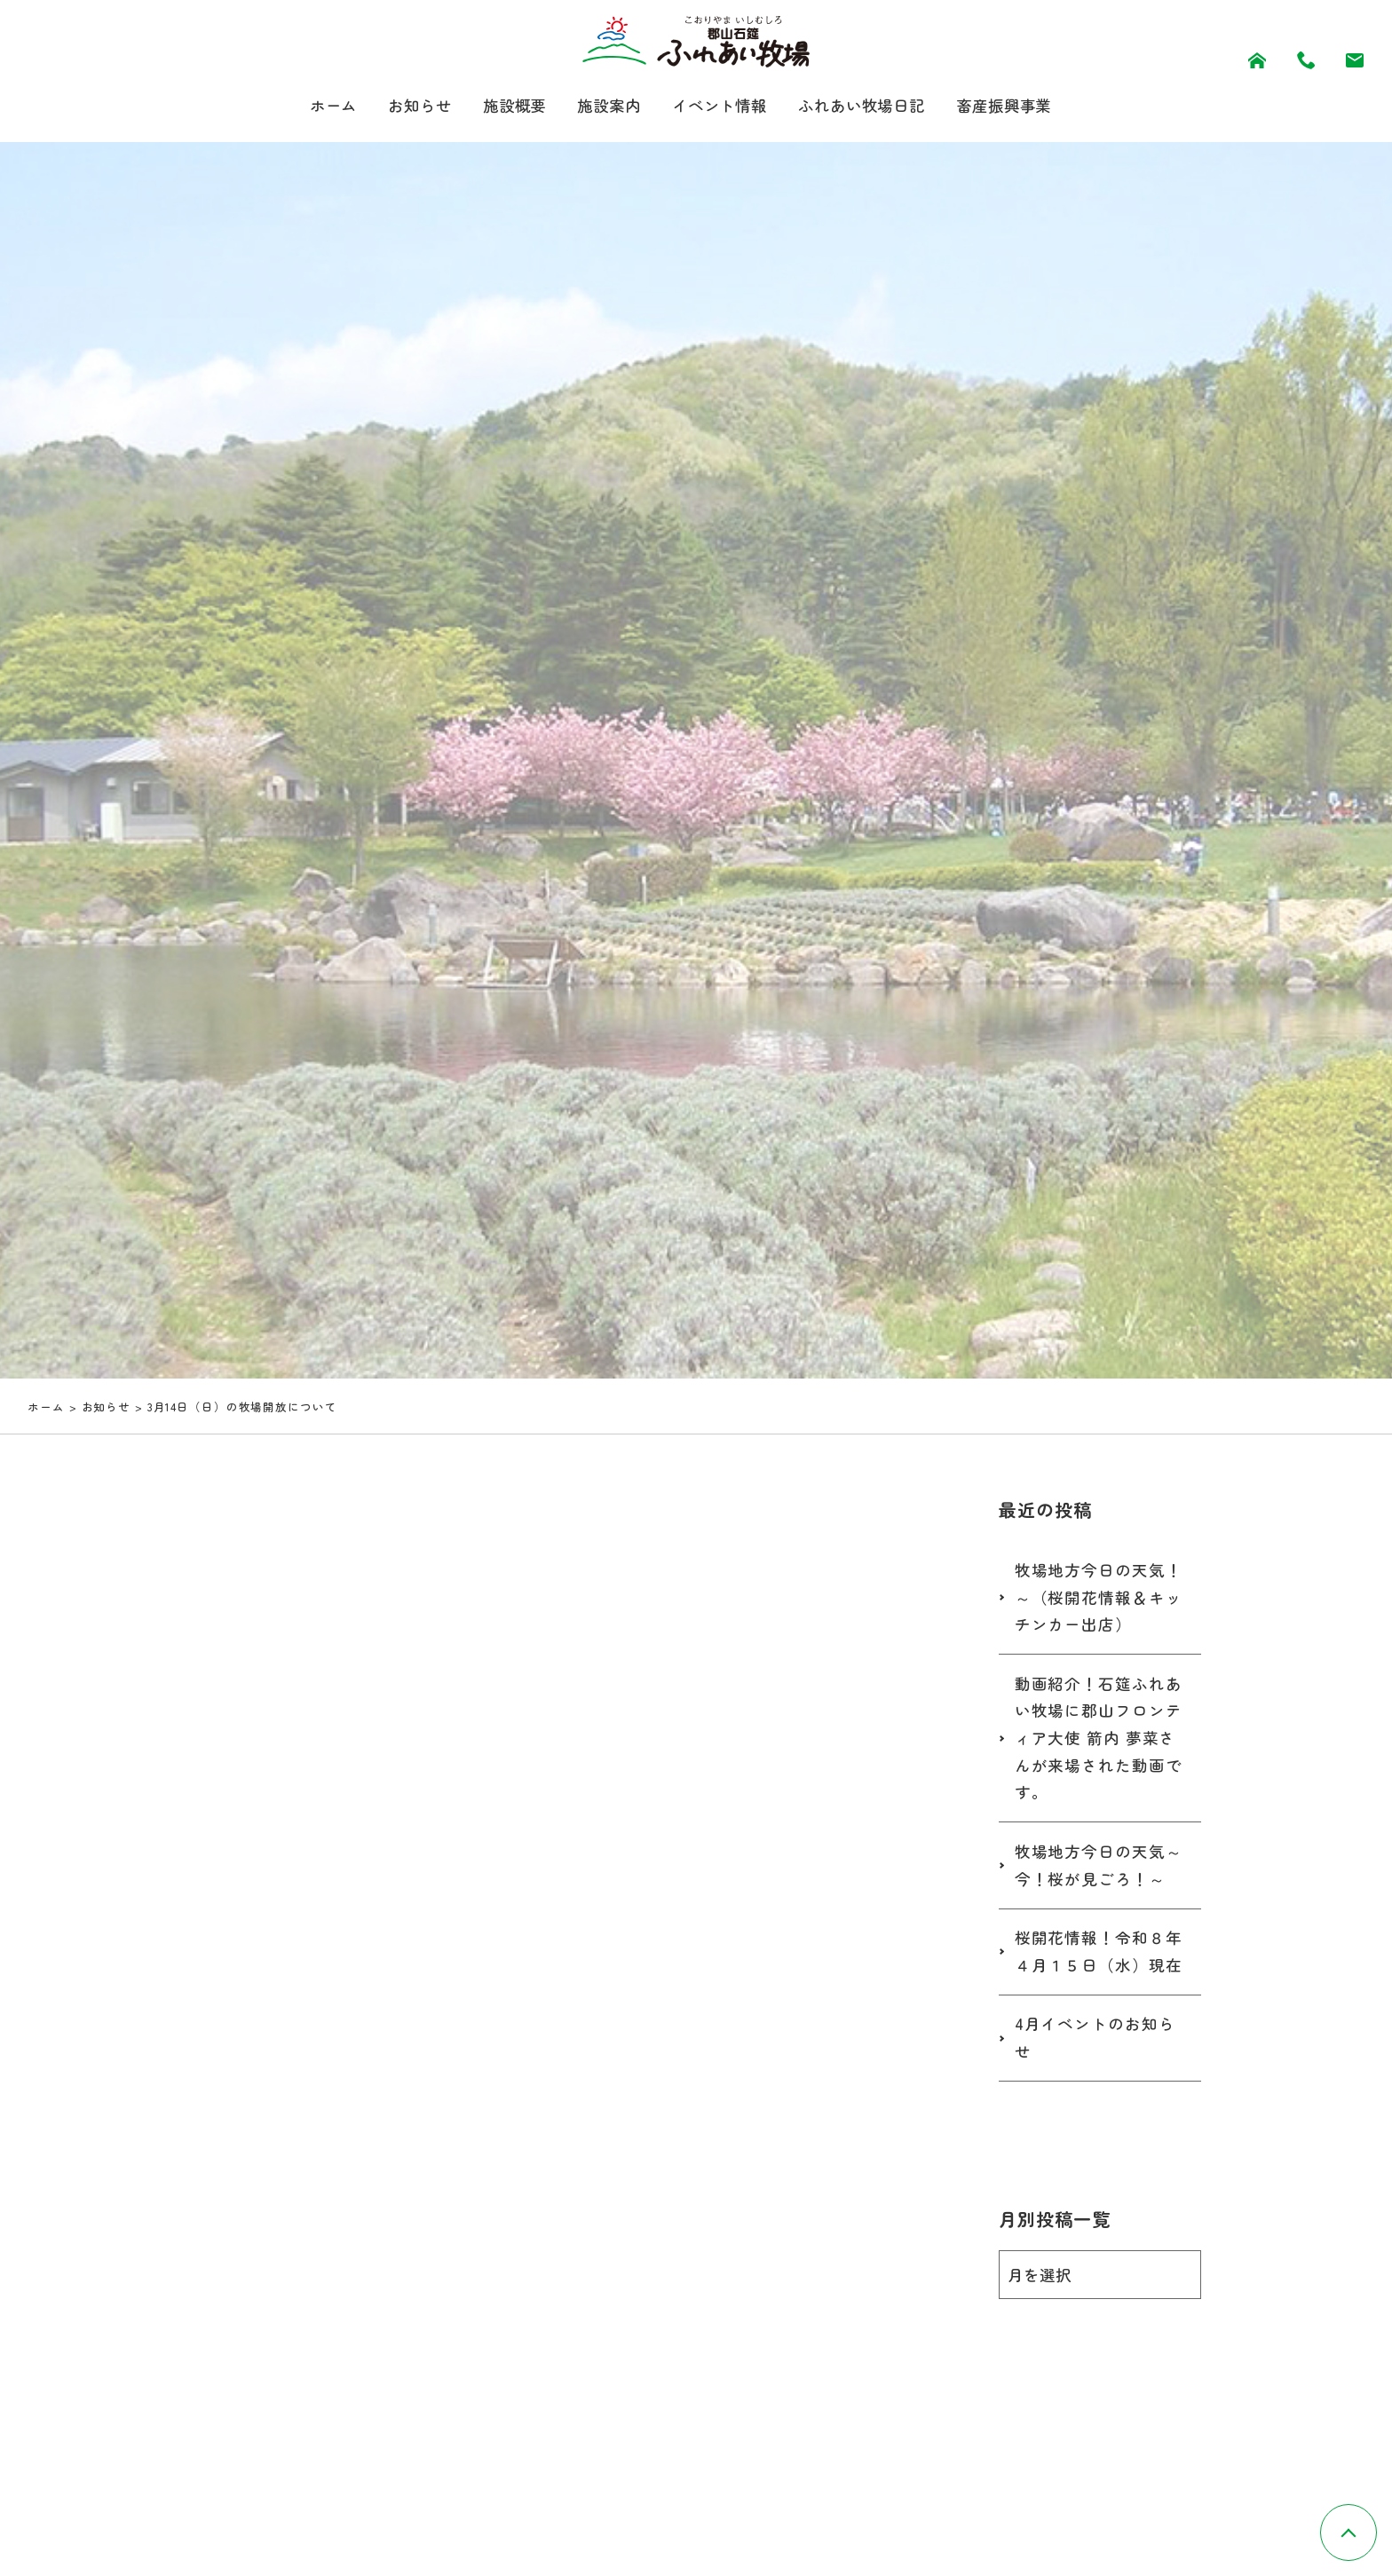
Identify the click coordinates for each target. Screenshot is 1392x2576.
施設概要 (507, 106)
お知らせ (409, 106)
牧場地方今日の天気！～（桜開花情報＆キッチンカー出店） (1098, 1597)
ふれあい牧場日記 (869, 106)
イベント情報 (719, 106)
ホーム (319, 106)
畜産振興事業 (1017, 106)
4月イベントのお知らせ (1095, 2037)
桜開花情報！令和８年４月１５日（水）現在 (1098, 1951)
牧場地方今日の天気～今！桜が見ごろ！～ (1098, 1865)
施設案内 (605, 106)
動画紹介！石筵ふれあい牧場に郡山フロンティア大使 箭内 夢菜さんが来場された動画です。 (1098, 1738)
